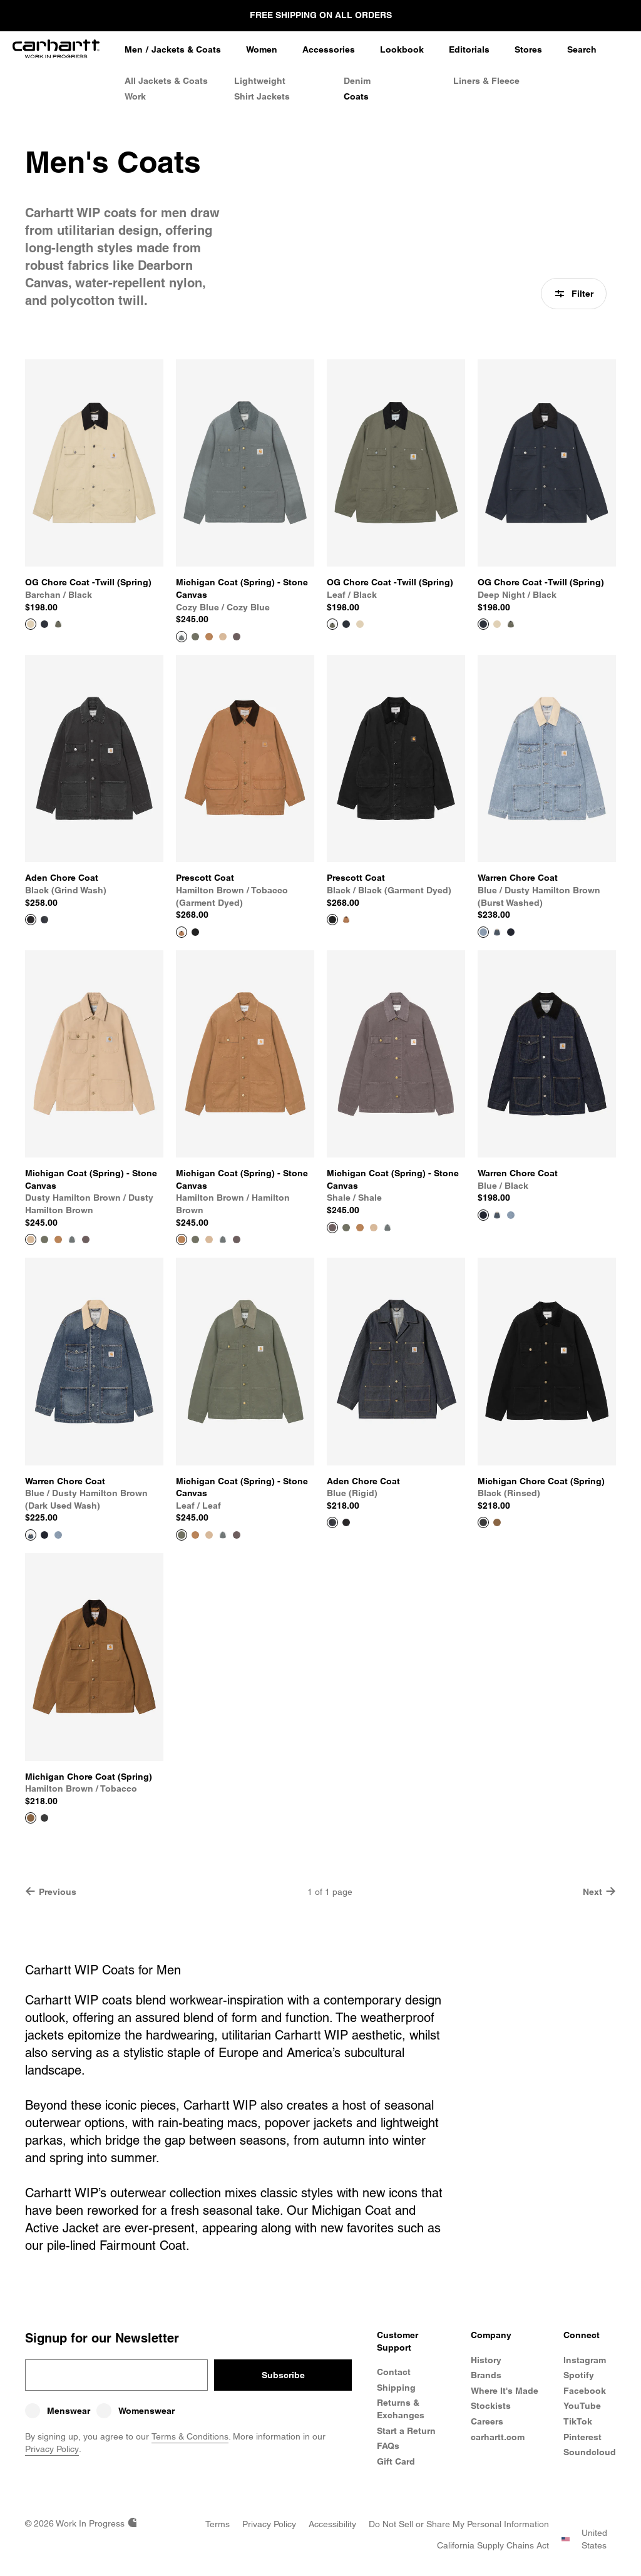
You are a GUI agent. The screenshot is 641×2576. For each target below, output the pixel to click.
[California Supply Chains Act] (493, 2545)
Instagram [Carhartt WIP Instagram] (584, 2360)
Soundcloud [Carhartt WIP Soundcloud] (589, 2452)
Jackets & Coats (186, 49)
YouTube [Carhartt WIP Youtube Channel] (582, 2406)
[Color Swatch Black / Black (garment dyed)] (195, 932)
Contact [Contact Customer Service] (394, 2372)
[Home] (56, 50)
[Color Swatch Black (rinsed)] (44, 1818)
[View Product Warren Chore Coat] (547, 788)
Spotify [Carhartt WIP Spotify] (578, 2375)
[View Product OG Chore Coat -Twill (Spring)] (94, 486)
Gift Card (396, 2461)
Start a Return (406, 2431)
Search (582, 49)
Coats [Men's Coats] (356, 96)
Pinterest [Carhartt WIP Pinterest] (582, 2437)
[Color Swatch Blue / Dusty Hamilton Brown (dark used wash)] (497, 932)
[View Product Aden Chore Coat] (94, 782)
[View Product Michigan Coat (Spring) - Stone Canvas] (245, 492)
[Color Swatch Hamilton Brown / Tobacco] (497, 1522)
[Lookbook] (402, 50)
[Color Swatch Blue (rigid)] (44, 919)
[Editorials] (469, 50)
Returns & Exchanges (400, 2409)
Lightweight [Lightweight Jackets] (259, 81)
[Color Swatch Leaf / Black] (58, 624)
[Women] (261, 50)
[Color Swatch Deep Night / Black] (44, 624)
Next (599, 1891)
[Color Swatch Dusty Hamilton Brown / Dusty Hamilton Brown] (222, 636)
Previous (50, 1891)
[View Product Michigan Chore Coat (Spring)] (547, 1385)
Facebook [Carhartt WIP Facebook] (584, 2391)
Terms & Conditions (189, 2436)
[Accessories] (328, 50)
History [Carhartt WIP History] (486, 2360)
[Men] (134, 50)
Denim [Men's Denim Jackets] (357, 81)
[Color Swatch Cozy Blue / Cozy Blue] (72, 1239)
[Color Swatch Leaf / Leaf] (195, 636)
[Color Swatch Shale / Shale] (236, 636)
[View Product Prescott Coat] (245, 788)
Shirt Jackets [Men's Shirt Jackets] (262, 96)
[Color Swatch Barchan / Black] (360, 624)
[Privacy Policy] (269, 2524)
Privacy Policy (52, 2449)
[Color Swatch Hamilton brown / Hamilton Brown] (209, 636)
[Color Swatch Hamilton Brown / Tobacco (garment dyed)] (346, 919)
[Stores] (528, 50)
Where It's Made (504, 2391)
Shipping (396, 2388)
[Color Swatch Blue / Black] (510, 932)
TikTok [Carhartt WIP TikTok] (577, 2421)
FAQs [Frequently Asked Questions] (388, 2446)
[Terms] (217, 2524)
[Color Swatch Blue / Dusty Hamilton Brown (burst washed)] (510, 1215)
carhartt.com (498, 2437)
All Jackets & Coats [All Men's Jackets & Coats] (166, 81)
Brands (486, 2375)
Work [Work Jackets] (135, 96)
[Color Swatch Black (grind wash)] (346, 1522)
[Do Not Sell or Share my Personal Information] (459, 2524)
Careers (487, 2421)
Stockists (491, 2406)
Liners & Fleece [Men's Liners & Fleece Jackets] (486, 81)
